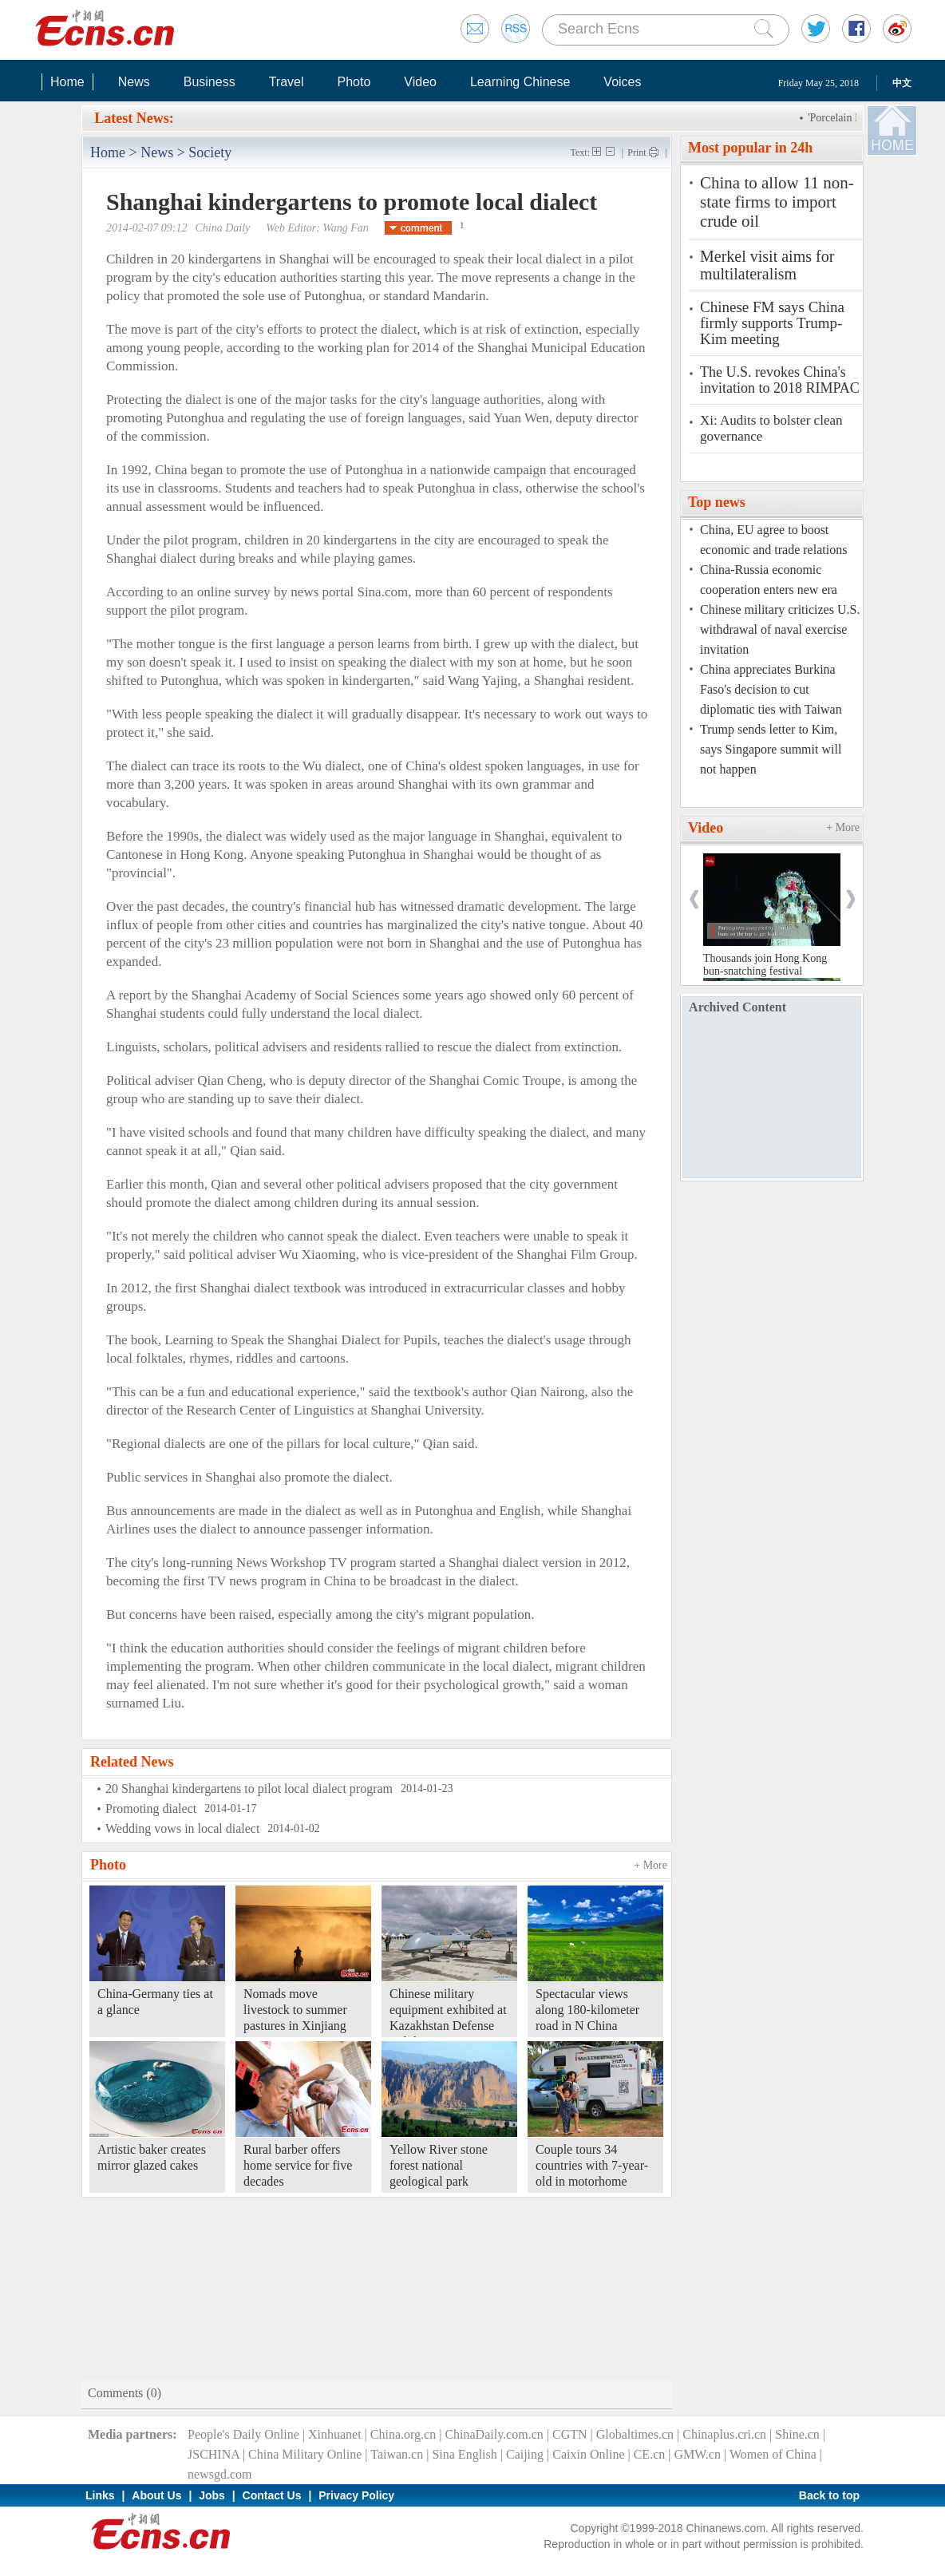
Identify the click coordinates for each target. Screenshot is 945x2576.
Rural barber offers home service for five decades (297, 2165)
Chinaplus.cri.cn (724, 2434)
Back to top (829, 2495)
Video (420, 82)
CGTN (569, 2434)
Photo (353, 82)
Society (209, 152)
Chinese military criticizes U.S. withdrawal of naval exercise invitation (780, 629)
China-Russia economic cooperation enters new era (768, 579)
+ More (650, 1865)
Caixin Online (588, 2454)
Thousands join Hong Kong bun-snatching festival (765, 964)
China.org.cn (403, 2434)
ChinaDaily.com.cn (494, 2434)
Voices (622, 82)
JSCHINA (213, 2454)
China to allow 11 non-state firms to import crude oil (777, 202)
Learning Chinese (520, 82)
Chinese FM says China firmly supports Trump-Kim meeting (772, 323)
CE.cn (650, 2454)
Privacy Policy (356, 2495)
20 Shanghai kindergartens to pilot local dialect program (249, 1788)
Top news (716, 502)
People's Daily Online (243, 2434)
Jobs (212, 2495)
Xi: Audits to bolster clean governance (771, 428)
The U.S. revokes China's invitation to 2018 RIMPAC (780, 380)
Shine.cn (797, 2434)
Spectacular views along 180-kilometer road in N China (587, 2009)
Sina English (464, 2454)
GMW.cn (697, 2454)
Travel (286, 82)
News (134, 82)
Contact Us (272, 2495)
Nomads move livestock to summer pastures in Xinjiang (295, 2009)
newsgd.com (219, 2474)
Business (209, 82)
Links (100, 2495)
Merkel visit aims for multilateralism (767, 265)
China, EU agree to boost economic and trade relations (773, 539)
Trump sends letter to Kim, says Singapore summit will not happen (770, 749)
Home (67, 82)
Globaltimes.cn (635, 2434)
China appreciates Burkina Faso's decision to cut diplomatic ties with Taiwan (771, 689)
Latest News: (133, 118)
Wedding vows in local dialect (182, 1828)
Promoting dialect (150, 1808)
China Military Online (305, 2454)
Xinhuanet (335, 2434)
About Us (156, 2495)
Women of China (773, 2454)
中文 (901, 83)
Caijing (525, 2454)
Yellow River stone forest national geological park (438, 2165)
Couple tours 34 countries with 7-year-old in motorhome (592, 2165)
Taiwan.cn (396, 2454)
